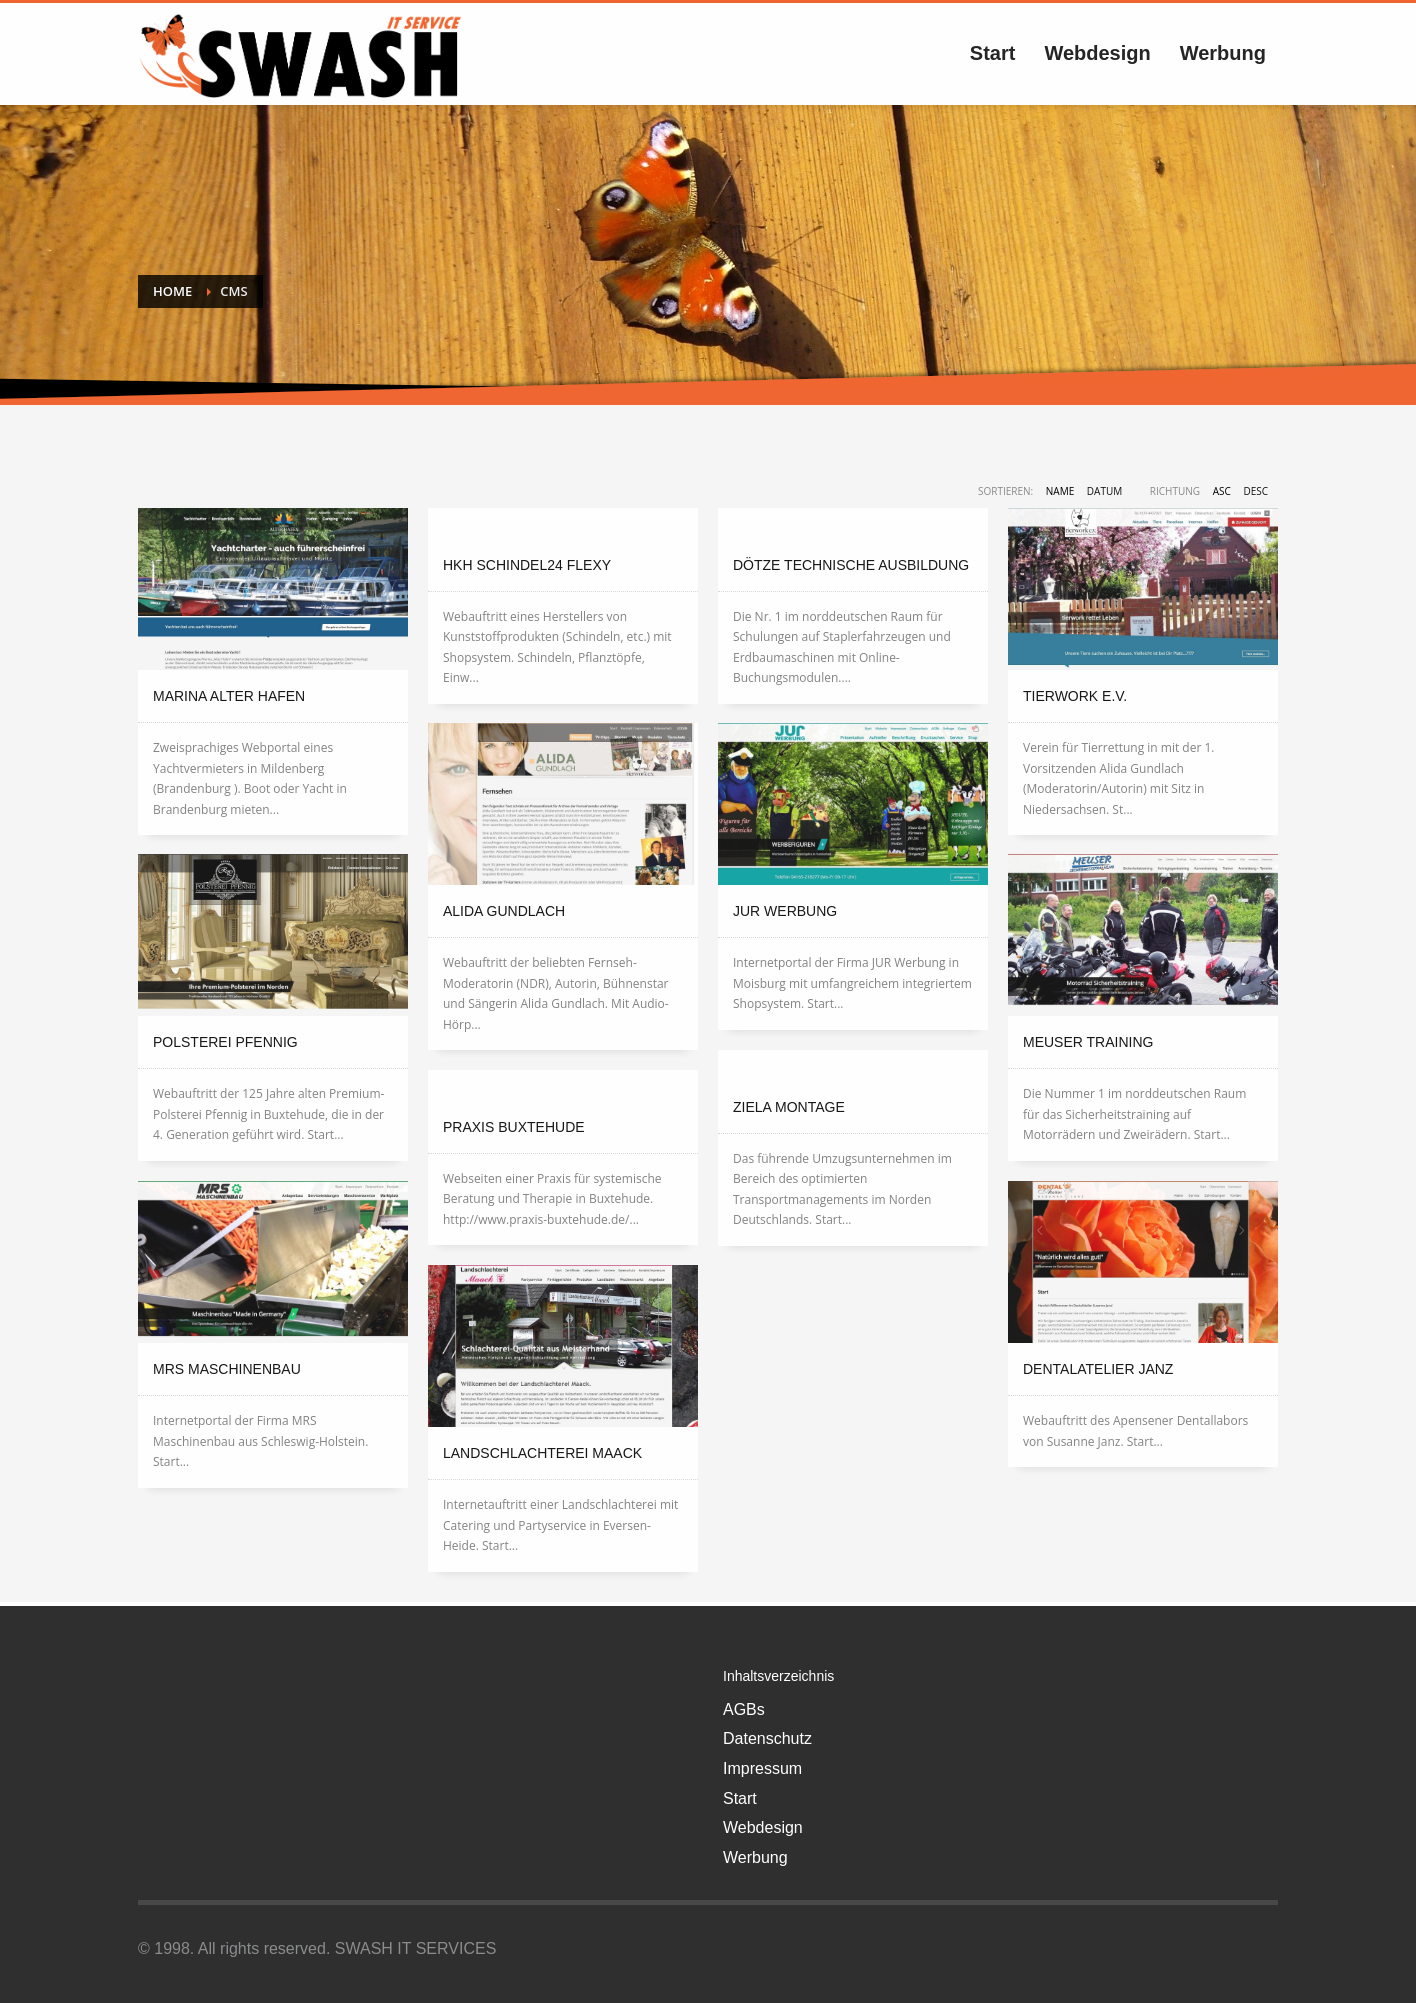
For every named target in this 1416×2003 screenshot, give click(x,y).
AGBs (744, 1709)
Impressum (762, 1768)
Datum (1104, 491)
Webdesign (763, 1827)
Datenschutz (767, 1738)
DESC (1255, 491)
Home (172, 291)
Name (1060, 491)
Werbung (755, 1857)
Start (740, 1798)
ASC (1222, 491)
